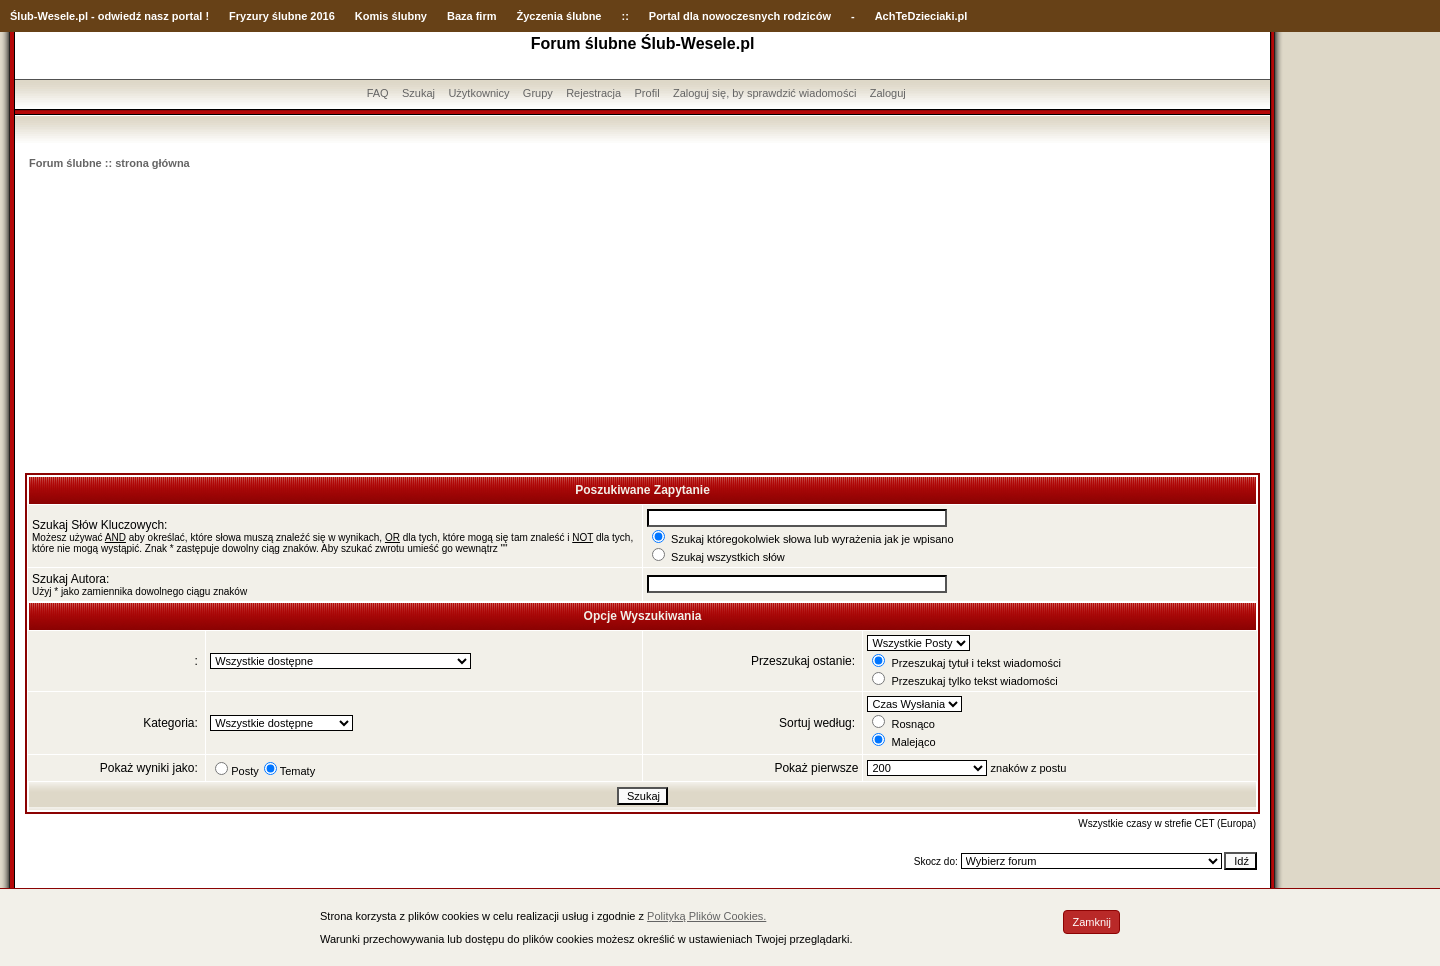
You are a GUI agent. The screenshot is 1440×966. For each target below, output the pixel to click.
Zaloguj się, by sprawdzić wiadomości (764, 93)
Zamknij (1091, 922)
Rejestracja (593, 93)
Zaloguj (888, 93)
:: (624, 16)
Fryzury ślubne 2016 (282, 16)
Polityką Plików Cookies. (706, 916)
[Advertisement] (643, 323)
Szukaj (418, 93)
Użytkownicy (478, 93)
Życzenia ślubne (559, 16)
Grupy (538, 93)
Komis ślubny (391, 16)
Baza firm (472, 16)
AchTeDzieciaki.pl (921, 16)
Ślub (22, 16)
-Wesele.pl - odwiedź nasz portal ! (121, 16)
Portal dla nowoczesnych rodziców (740, 16)
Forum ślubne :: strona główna (109, 163)
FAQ (378, 93)
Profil (647, 93)
